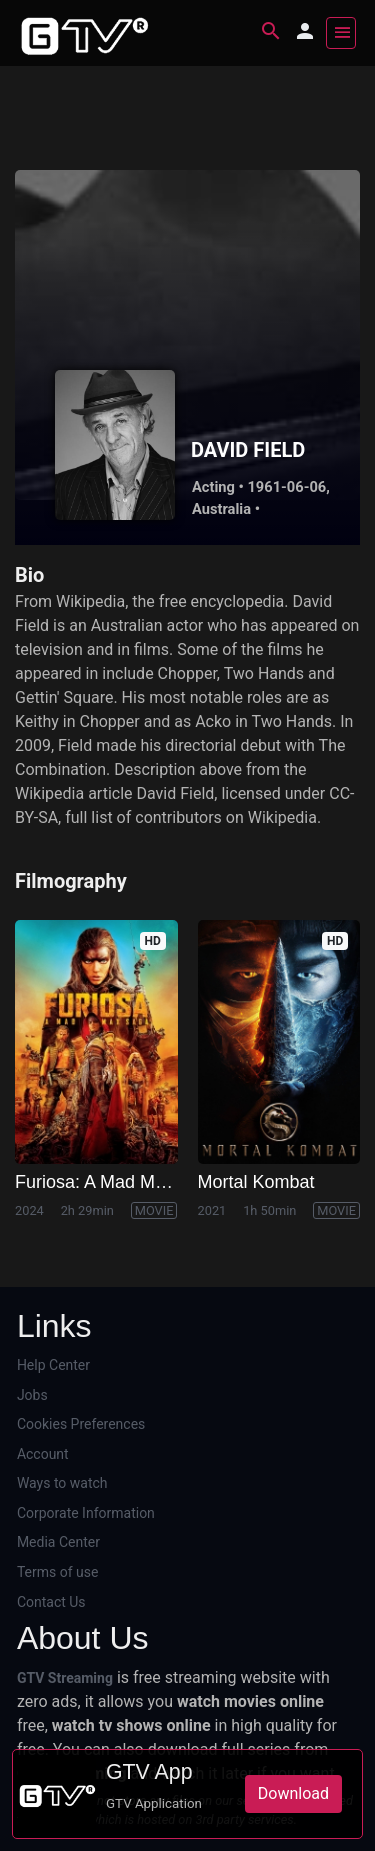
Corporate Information (86, 1513)
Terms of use (58, 1572)
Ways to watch (62, 1483)
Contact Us (51, 1602)
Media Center (58, 1542)
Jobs (32, 1395)
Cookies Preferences (81, 1424)
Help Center (53, 1365)
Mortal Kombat (256, 1182)
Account (43, 1454)
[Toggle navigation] (341, 33)
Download (293, 1793)
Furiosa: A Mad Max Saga (118, 1182)
